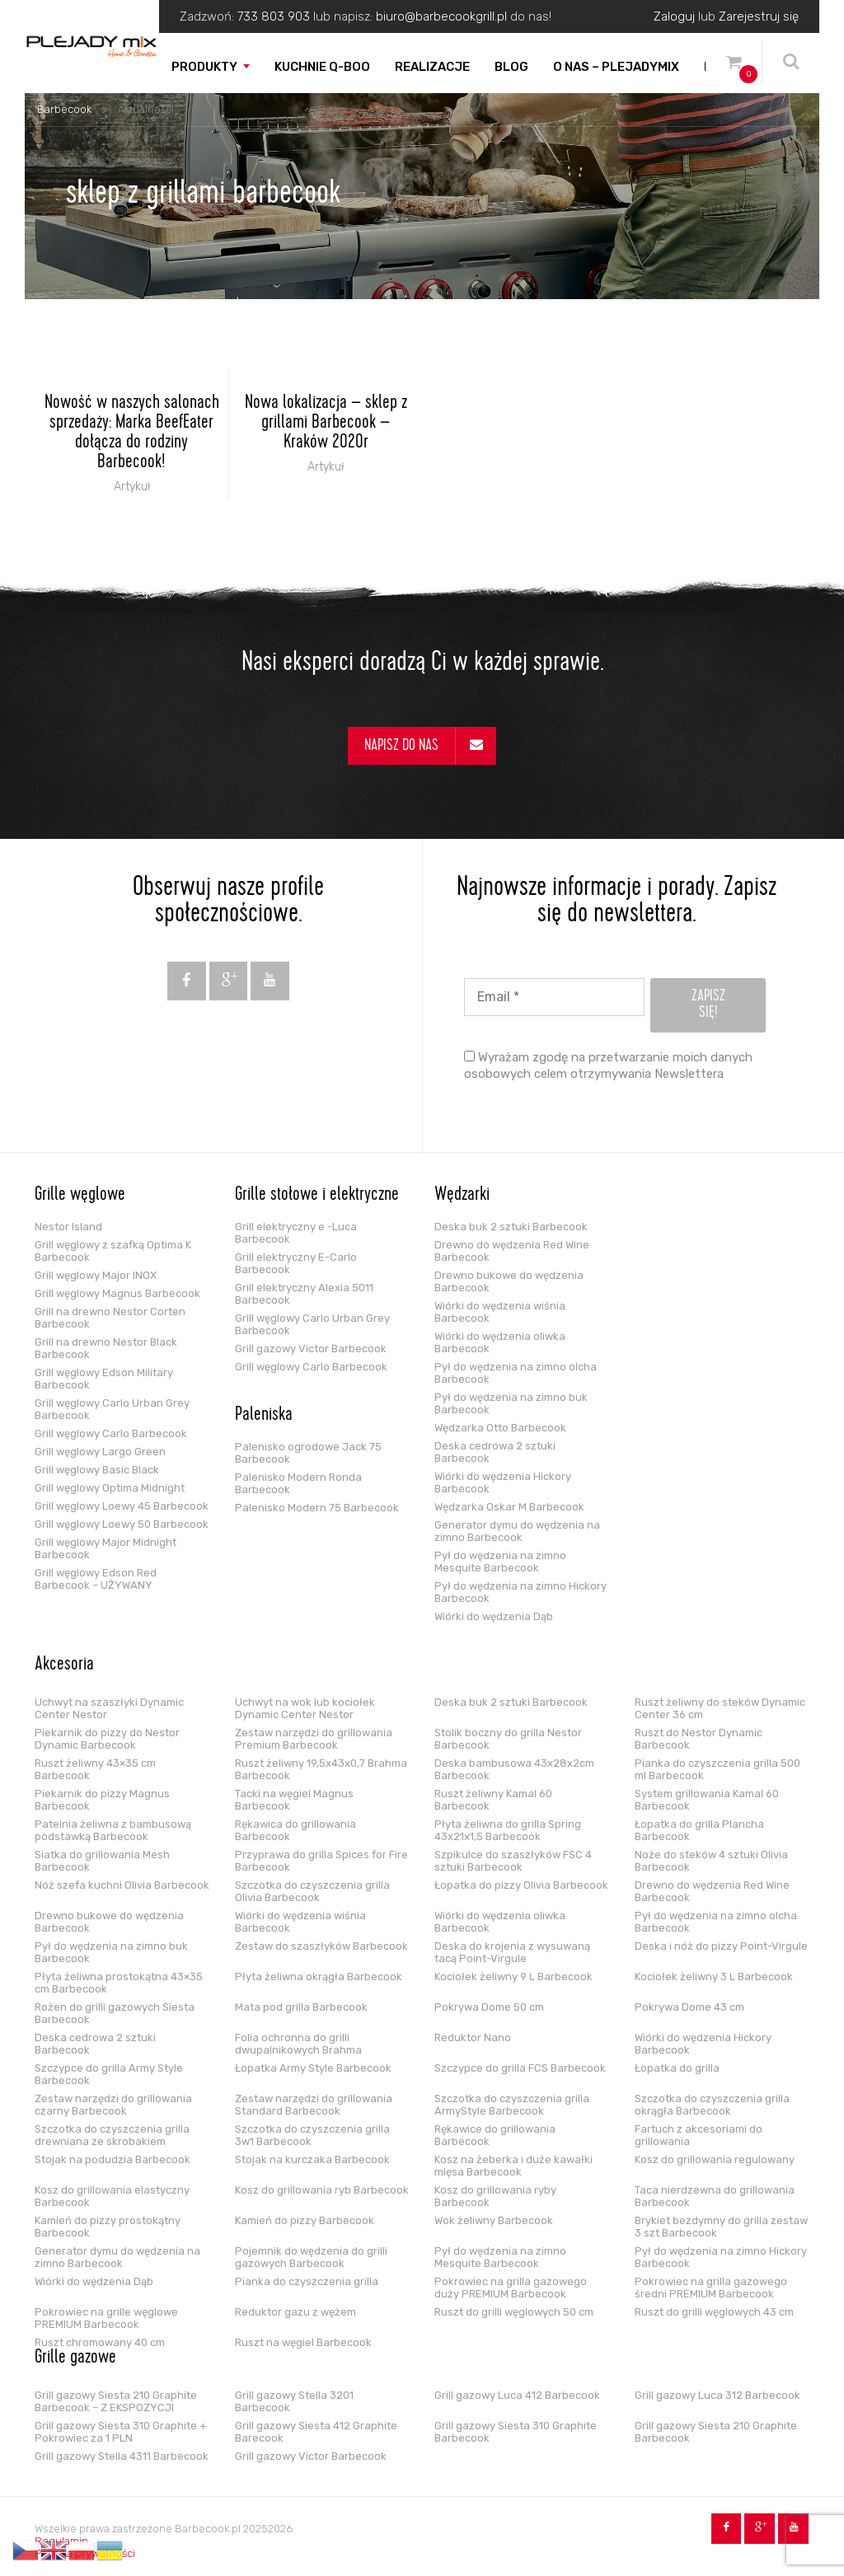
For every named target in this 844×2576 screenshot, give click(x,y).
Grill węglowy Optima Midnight (110, 1488)
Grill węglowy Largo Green (100, 1451)
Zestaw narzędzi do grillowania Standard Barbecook (313, 2104)
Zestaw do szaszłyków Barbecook (321, 1946)
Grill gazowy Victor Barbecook (311, 1348)
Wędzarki (462, 1196)
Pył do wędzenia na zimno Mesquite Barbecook (500, 1561)
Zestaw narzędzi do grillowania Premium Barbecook (313, 1738)
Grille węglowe (80, 1196)
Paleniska (264, 1416)
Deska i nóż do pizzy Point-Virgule (721, 1946)
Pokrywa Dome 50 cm (489, 2007)
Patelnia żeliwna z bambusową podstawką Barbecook (113, 1830)
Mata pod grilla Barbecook (301, 2007)
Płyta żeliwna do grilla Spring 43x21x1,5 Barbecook (507, 1830)
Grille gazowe (75, 2358)
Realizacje (432, 66)
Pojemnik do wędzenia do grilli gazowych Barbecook (311, 2257)
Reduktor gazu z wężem (295, 2312)
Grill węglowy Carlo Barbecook (111, 1433)
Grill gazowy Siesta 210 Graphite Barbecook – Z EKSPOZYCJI (116, 2401)
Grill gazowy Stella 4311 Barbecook (122, 2456)
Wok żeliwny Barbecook (493, 2220)
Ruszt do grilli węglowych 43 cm (714, 2312)
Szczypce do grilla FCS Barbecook (520, 2068)
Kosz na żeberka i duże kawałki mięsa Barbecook (513, 2165)
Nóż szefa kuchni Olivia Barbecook (122, 1885)
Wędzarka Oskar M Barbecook (509, 1507)
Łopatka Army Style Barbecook (313, 2068)
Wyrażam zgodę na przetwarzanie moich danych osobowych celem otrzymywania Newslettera (608, 1065)
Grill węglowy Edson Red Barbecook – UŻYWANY (96, 1579)
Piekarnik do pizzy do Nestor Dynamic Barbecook (107, 1738)
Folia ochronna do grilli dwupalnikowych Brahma (298, 2043)
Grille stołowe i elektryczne (317, 1196)
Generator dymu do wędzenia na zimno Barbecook (517, 1531)
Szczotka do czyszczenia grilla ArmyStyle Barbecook (511, 2104)
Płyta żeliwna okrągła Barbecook (318, 1976)
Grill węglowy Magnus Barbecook (117, 1293)
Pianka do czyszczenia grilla (306, 2281)
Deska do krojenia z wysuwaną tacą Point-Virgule (512, 1952)
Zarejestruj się (759, 16)
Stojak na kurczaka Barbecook (312, 2159)
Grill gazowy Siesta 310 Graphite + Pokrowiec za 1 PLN (121, 2431)
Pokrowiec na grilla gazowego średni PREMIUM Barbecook (711, 2287)
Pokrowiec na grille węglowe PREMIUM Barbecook (106, 2318)
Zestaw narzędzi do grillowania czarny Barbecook (113, 2104)
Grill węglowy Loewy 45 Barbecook (122, 1506)
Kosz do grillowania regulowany (715, 2159)
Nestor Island (68, 1226)
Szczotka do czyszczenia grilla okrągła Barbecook (712, 2104)
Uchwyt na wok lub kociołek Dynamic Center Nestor (305, 1708)
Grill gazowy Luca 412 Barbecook (517, 2395)
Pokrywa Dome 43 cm (689, 2007)
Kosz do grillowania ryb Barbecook (322, 2190)
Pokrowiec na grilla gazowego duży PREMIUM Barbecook (510, 2287)
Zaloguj (674, 16)
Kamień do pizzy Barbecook (304, 2220)
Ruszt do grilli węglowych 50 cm (513, 2312)
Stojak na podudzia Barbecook (112, 2159)
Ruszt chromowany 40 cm (100, 2342)
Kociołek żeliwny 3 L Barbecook (714, 1976)
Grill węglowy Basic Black (97, 1470)
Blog (511, 66)
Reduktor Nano (472, 2037)
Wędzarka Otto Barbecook (500, 1427)
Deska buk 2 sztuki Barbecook (511, 1226)
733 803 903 (273, 16)
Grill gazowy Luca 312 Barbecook (717, 2395)
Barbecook (64, 109)
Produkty (204, 66)
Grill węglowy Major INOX (96, 1275)
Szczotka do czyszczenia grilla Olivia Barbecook (312, 1891)
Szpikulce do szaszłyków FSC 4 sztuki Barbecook (513, 1860)
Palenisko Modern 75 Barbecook (317, 1507)
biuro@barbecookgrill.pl (441, 16)
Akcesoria (64, 1665)
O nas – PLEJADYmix (616, 66)
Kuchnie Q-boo (322, 66)
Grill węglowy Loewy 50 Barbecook (122, 1524)
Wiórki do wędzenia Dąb (493, 1616)
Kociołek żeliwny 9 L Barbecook (513, 1976)
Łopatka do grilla (677, 2068)
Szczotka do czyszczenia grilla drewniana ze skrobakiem (112, 2135)
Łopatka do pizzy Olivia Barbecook (521, 1885)
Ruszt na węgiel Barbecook (303, 2342)
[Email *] (554, 997)
